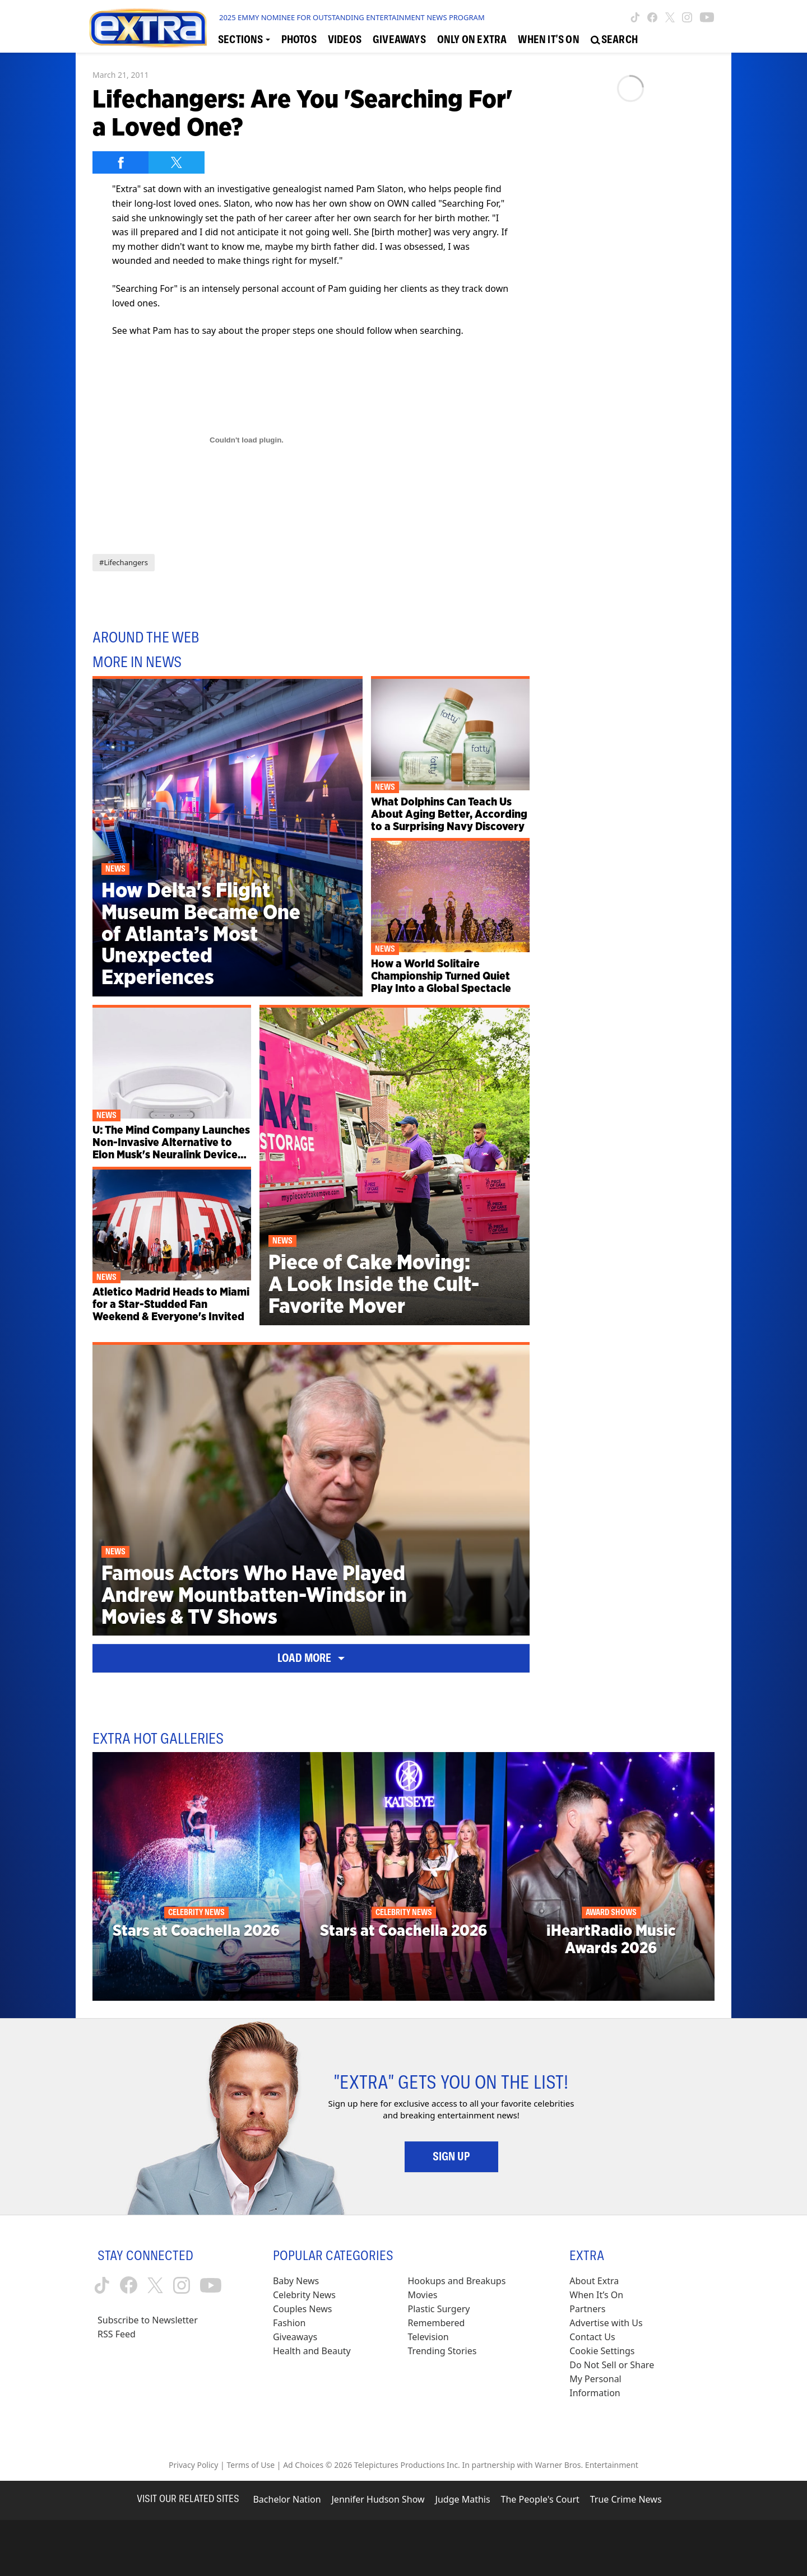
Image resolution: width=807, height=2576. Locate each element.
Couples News (302, 2309)
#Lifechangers (123, 562)
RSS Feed (117, 2334)
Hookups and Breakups (457, 2281)
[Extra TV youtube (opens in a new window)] (707, 17)
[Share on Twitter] (177, 162)
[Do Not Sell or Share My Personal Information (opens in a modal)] (619, 2379)
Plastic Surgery (439, 2309)
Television (428, 2337)
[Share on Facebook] (120, 162)
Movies (423, 2295)
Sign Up (451, 2156)
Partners (587, 2309)
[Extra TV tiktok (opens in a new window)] (635, 17)
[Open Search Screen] (614, 40)
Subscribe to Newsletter (148, 2320)
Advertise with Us (605, 2323)
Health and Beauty (312, 2351)
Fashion (289, 2323)
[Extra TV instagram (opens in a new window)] (687, 17)
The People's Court (540, 2499)
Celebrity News (304, 2295)
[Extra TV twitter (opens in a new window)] (670, 17)
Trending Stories (442, 2351)
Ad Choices (303, 2464)
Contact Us (592, 2337)
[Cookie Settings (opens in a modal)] (601, 2351)
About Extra (594, 2281)
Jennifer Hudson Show (378, 2499)
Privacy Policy (193, 2464)
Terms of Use (250, 2464)
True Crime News (626, 2499)
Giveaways (295, 2337)
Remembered (436, 2323)
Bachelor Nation (287, 2499)
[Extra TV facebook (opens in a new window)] (652, 17)
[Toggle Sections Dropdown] (244, 40)
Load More (311, 1658)
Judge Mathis (462, 2499)
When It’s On (596, 2295)
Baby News (296, 2281)
